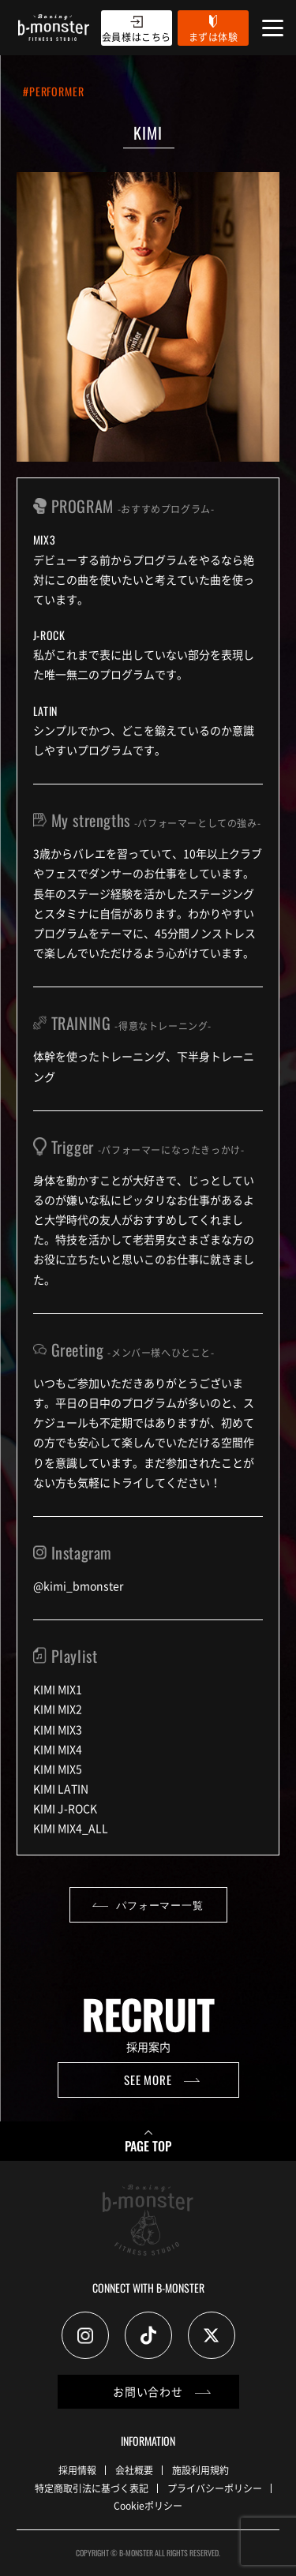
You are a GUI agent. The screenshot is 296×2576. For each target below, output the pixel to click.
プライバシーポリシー (214, 2488)
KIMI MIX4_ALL (70, 1828)
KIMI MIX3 (57, 1729)
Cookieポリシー (148, 2505)
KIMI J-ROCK (65, 1808)
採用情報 (77, 2470)
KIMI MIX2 (57, 1709)
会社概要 (134, 2470)
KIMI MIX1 (57, 1689)
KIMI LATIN (60, 1788)
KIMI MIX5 (57, 1769)
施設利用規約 (200, 2470)
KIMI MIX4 (57, 1749)
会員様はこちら (136, 36)
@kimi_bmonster (78, 1585)
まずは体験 (213, 36)
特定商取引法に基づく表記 (91, 2488)
